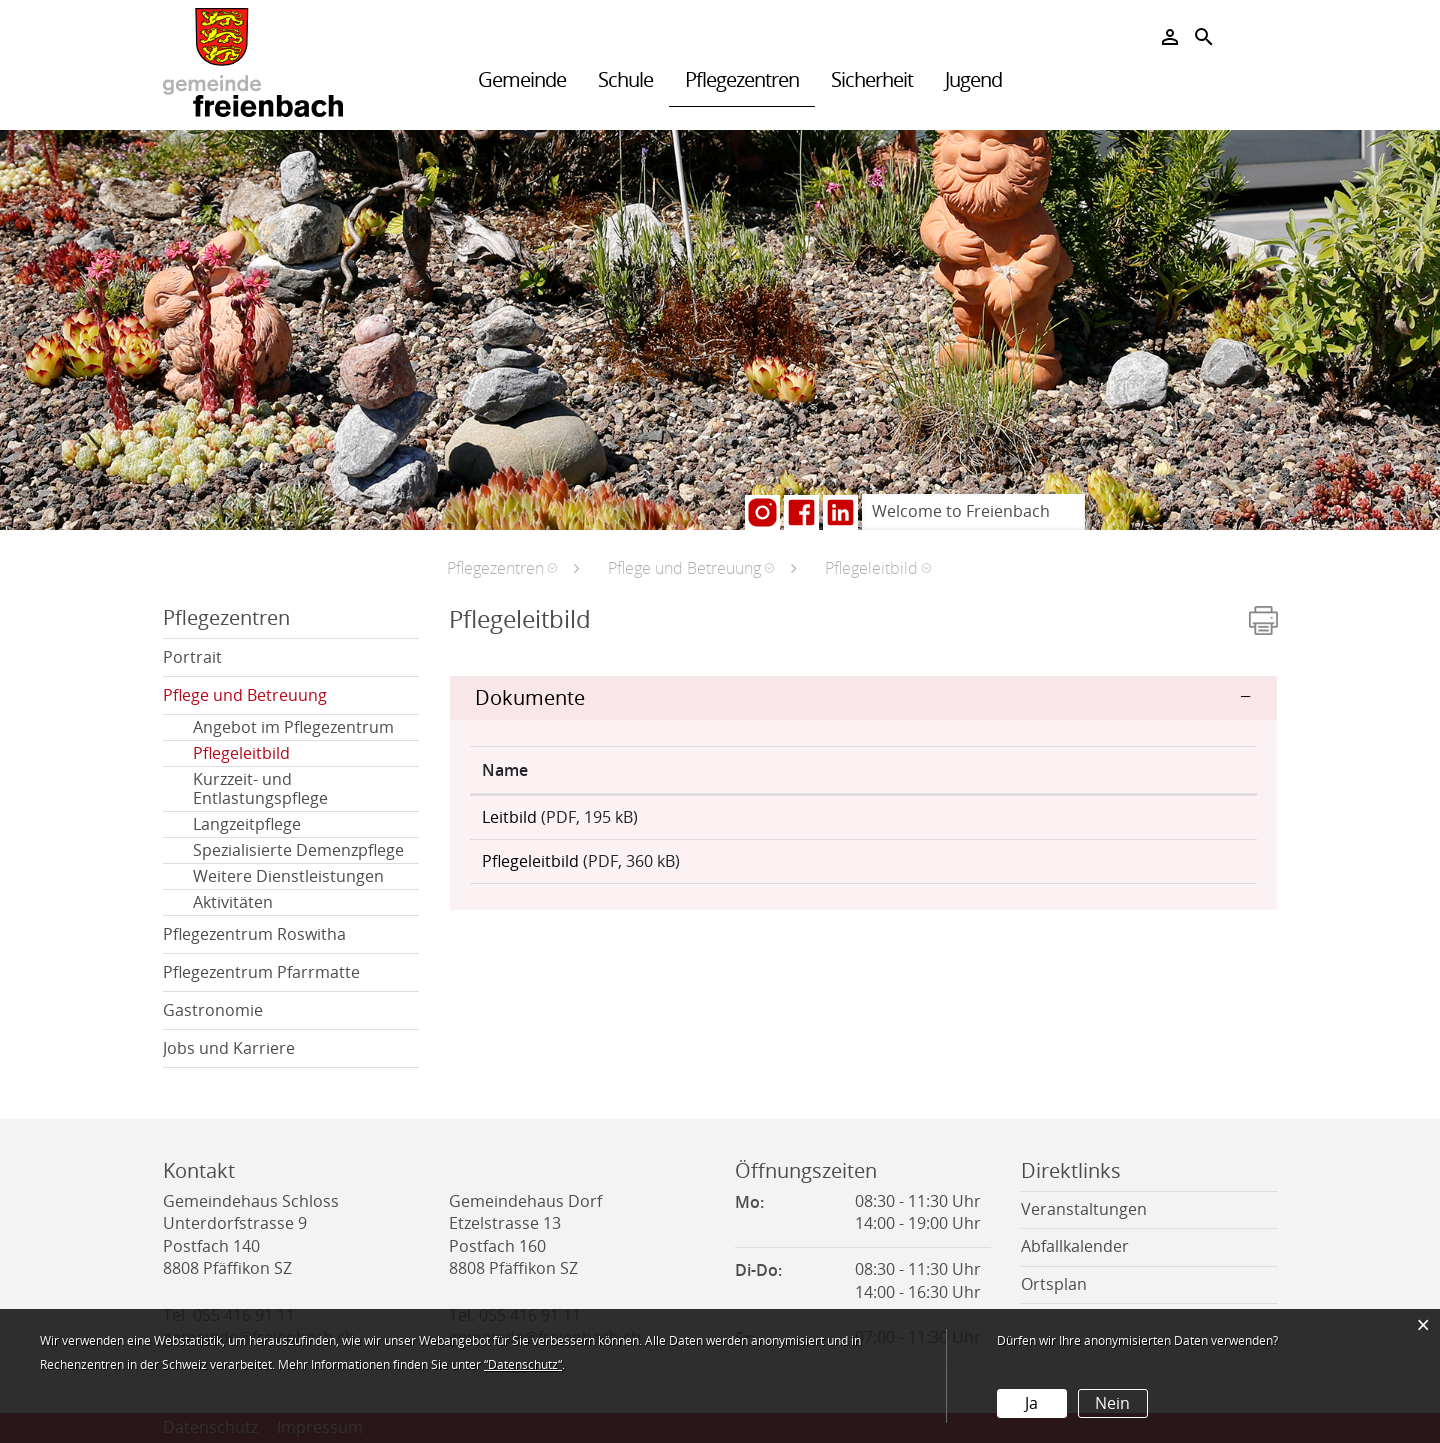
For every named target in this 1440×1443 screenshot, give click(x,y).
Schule (625, 80)
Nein (1112, 1403)
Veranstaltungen (1084, 1209)
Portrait (192, 657)
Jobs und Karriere (229, 1048)
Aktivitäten (233, 902)
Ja (1031, 1403)
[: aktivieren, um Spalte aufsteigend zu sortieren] (1131, 770)
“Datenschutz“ (523, 1365)
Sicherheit (872, 80)
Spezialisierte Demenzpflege (298, 850)
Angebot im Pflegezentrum (293, 727)
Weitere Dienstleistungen (288, 876)
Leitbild (509, 817)
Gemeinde (522, 80)
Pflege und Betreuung (245, 695)
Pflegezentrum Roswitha (254, 934)
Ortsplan (1054, 1284)
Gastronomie (213, 1010)
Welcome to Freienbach (961, 511)
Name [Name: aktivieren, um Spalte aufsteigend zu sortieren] (505, 770)
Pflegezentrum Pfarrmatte (261, 972)
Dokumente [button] (530, 698)
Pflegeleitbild (289, 753)
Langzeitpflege (247, 824)
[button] (502, 568)
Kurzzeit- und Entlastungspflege (260, 789)
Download (1131, 823)
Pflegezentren (742, 80)
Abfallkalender (1075, 1246)
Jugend (973, 80)
